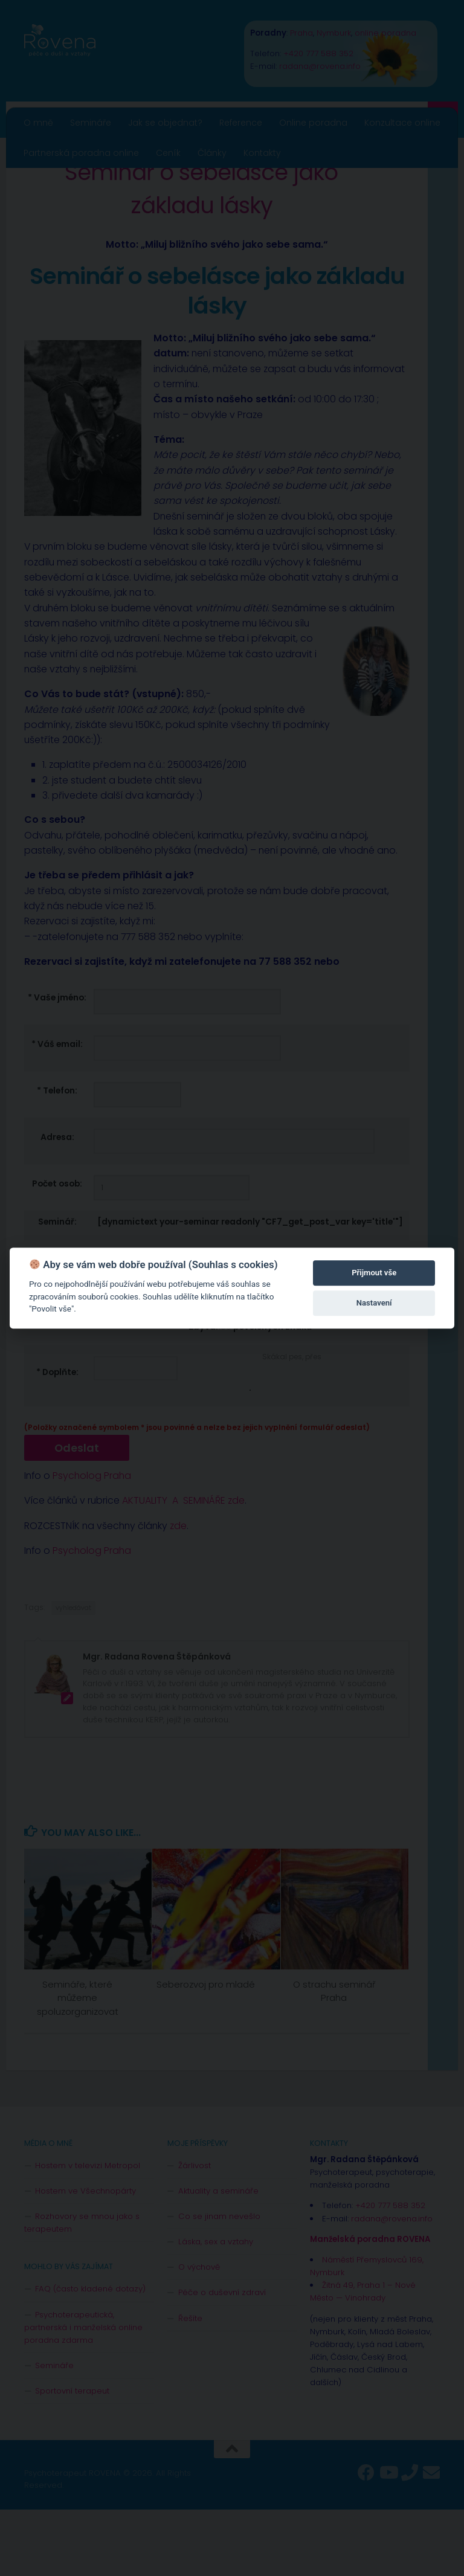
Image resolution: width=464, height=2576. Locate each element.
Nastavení (374, 1302)
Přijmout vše (374, 1272)
